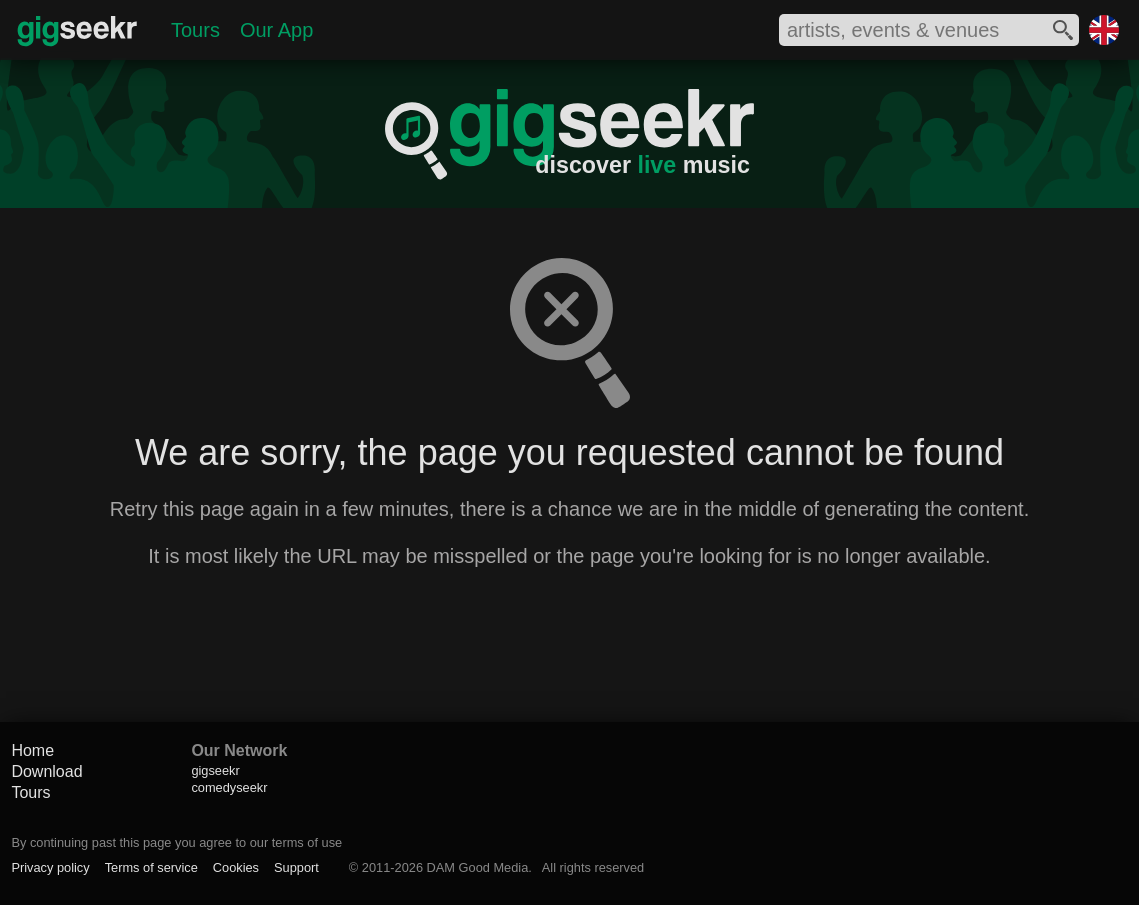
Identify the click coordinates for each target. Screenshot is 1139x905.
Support (296, 867)
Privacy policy (50, 867)
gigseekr (215, 770)
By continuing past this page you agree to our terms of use (176, 842)
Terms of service (151, 867)
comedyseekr (229, 787)
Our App (276, 30)
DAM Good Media (478, 867)
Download (46, 771)
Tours (195, 30)
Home (32, 750)
